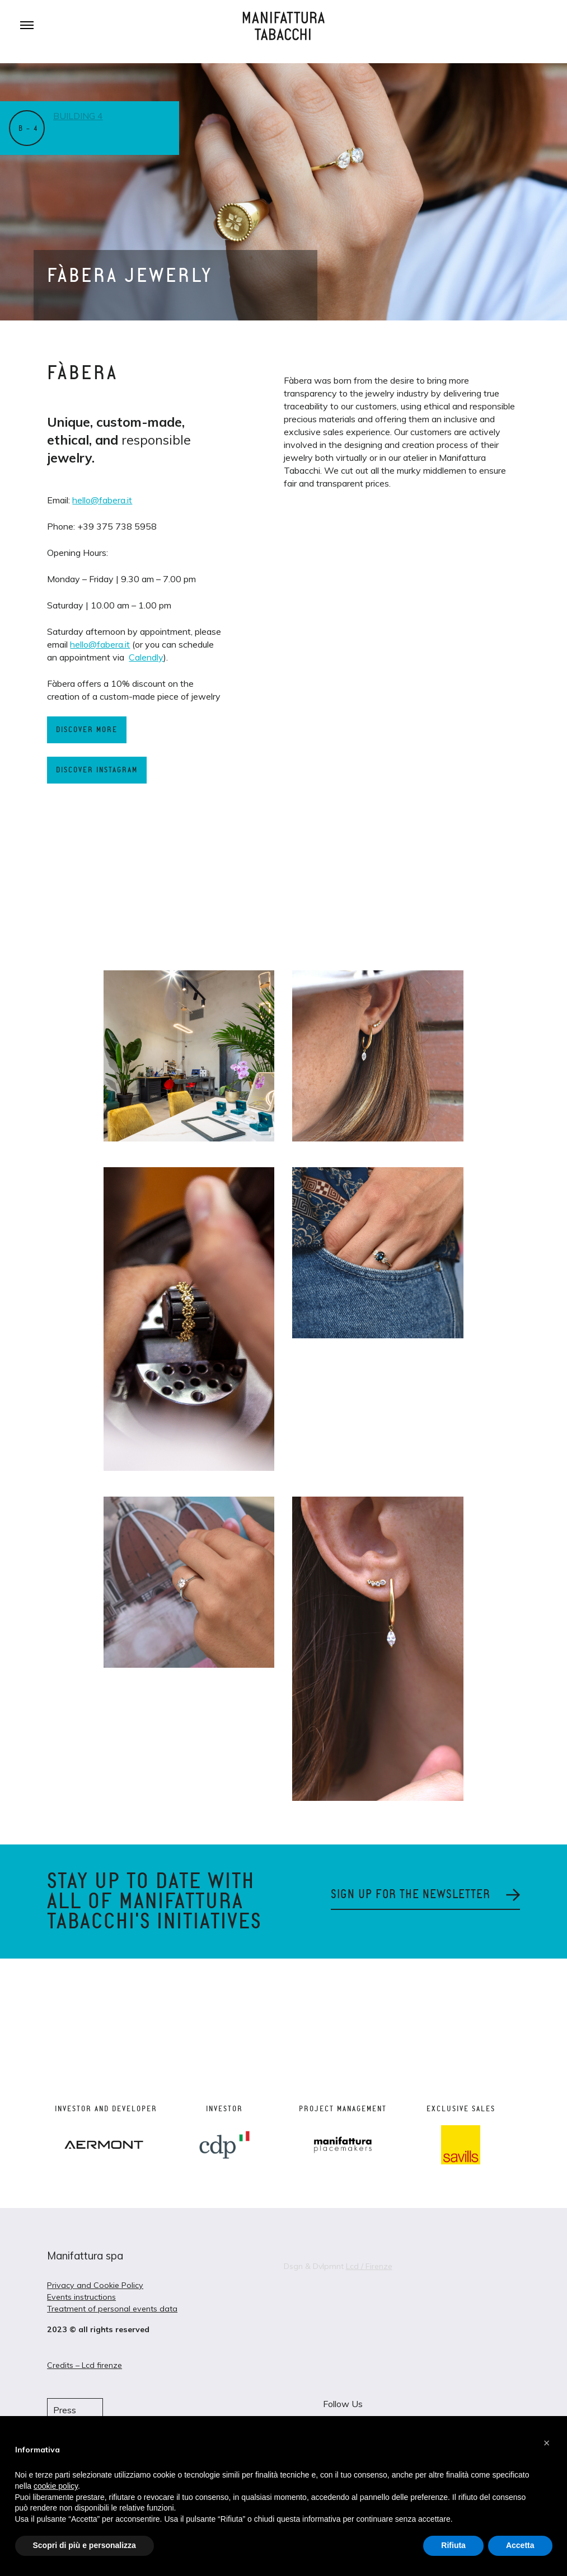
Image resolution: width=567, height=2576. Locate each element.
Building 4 (79, 115)
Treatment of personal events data (112, 2309)
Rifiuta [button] (453, 2545)
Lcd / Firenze (369, 2266)
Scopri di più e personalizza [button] (84, 2545)
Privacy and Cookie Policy (95, 2285)
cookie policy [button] (56, 2485)
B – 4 (28, 129)
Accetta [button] (520, 2545)
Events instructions (81, 2297)
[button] (547, 2443)
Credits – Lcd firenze (84, 2365)
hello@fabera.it (102, 500)
